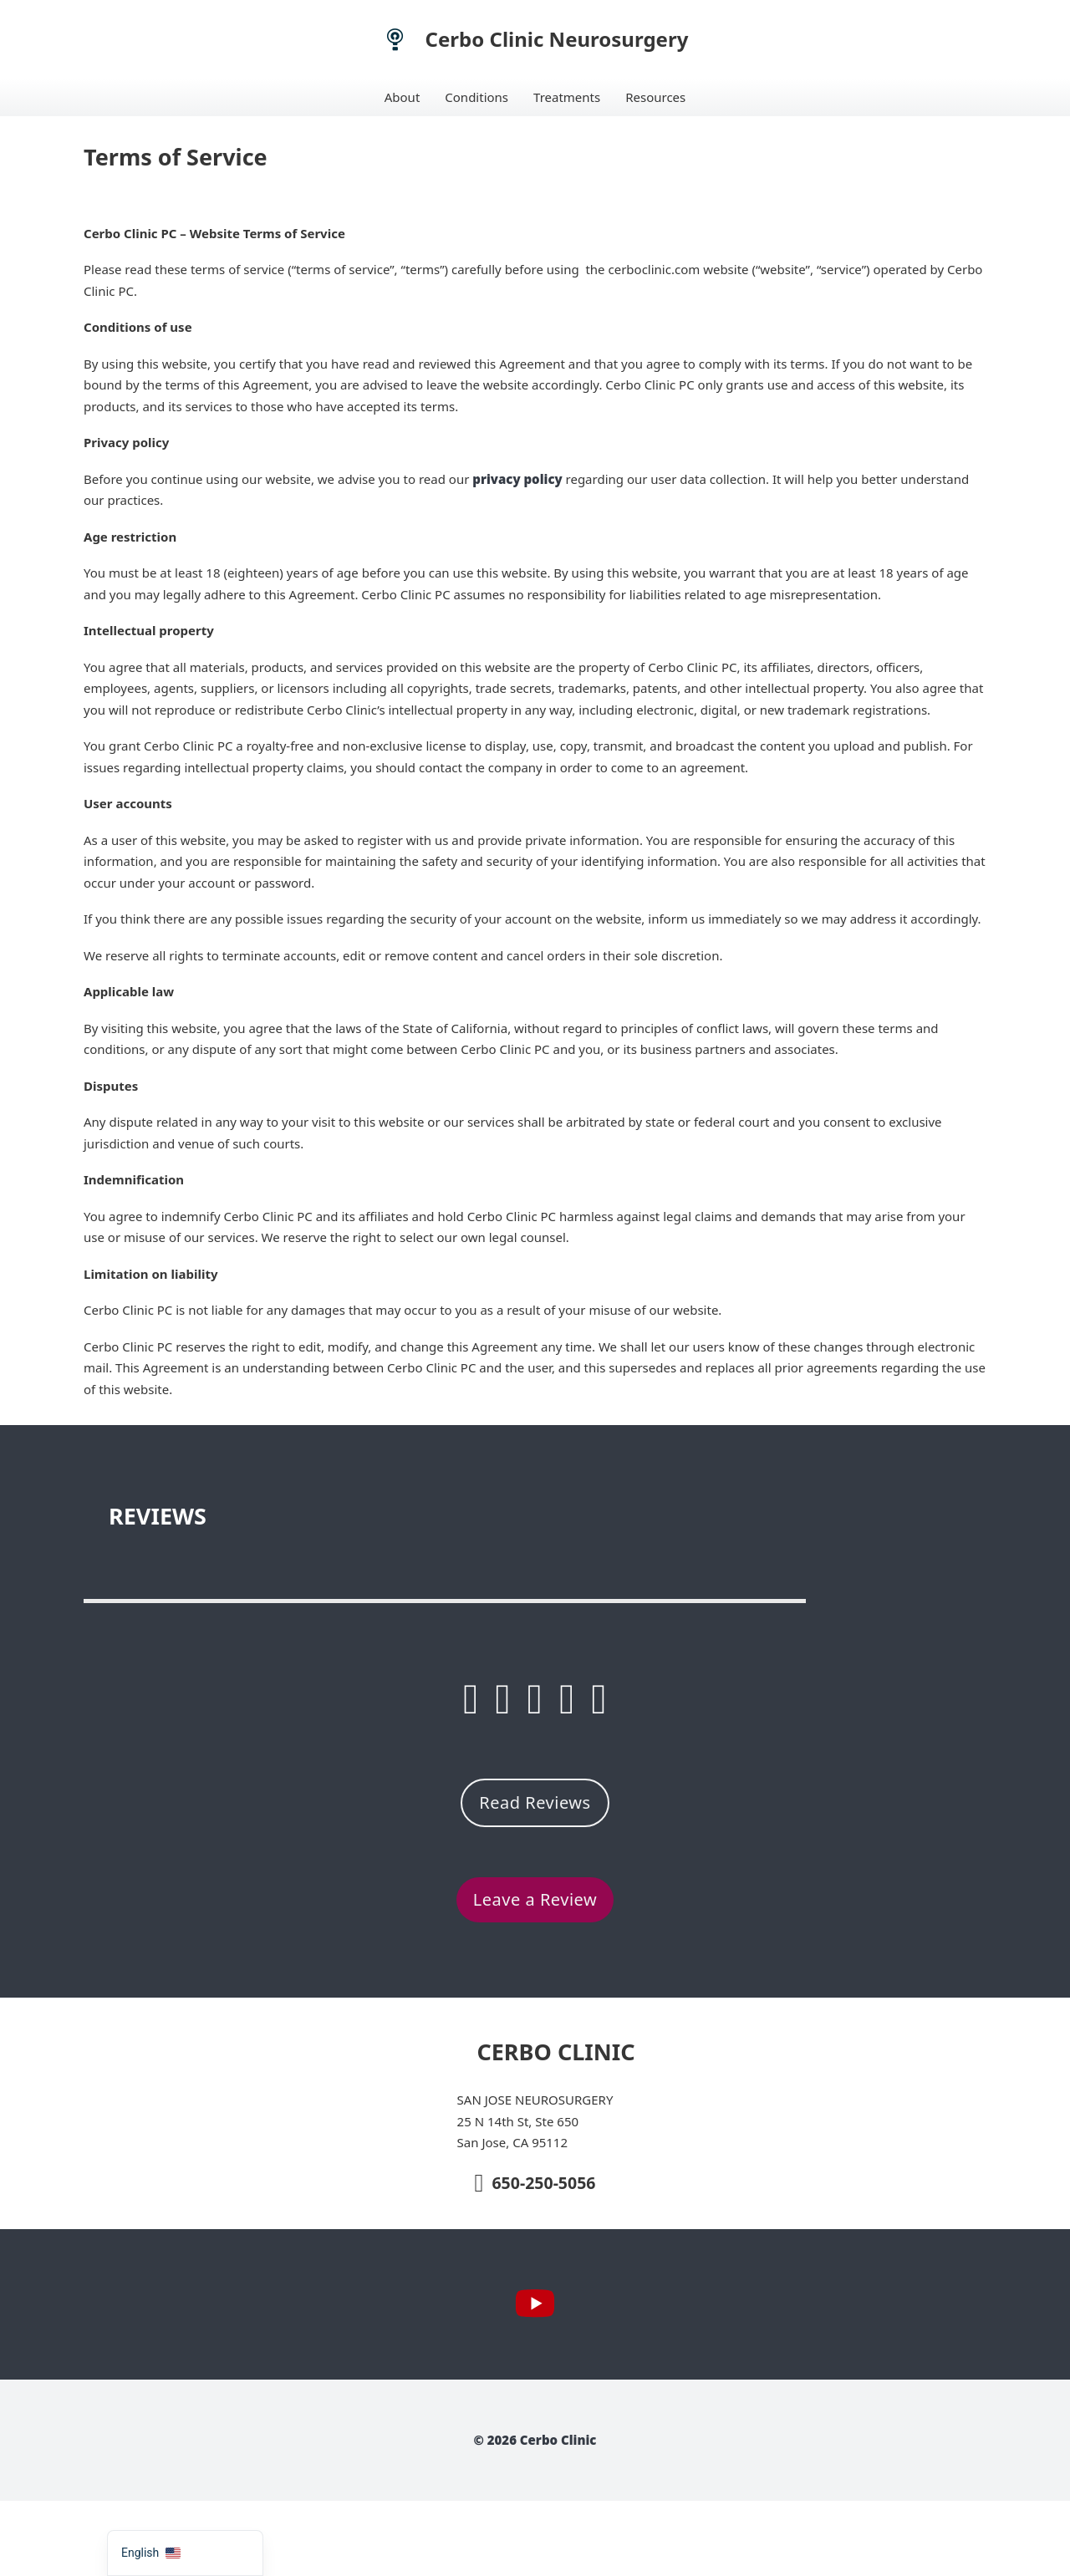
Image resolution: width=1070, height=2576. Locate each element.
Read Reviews (534, 1802)
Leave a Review (535, 1899)
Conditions (476, 97)
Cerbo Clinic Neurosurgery (557, 39)
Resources (655, 97)
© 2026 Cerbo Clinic (535, 2439)
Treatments (566, 97)
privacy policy (517, 479)
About (402, 97)
